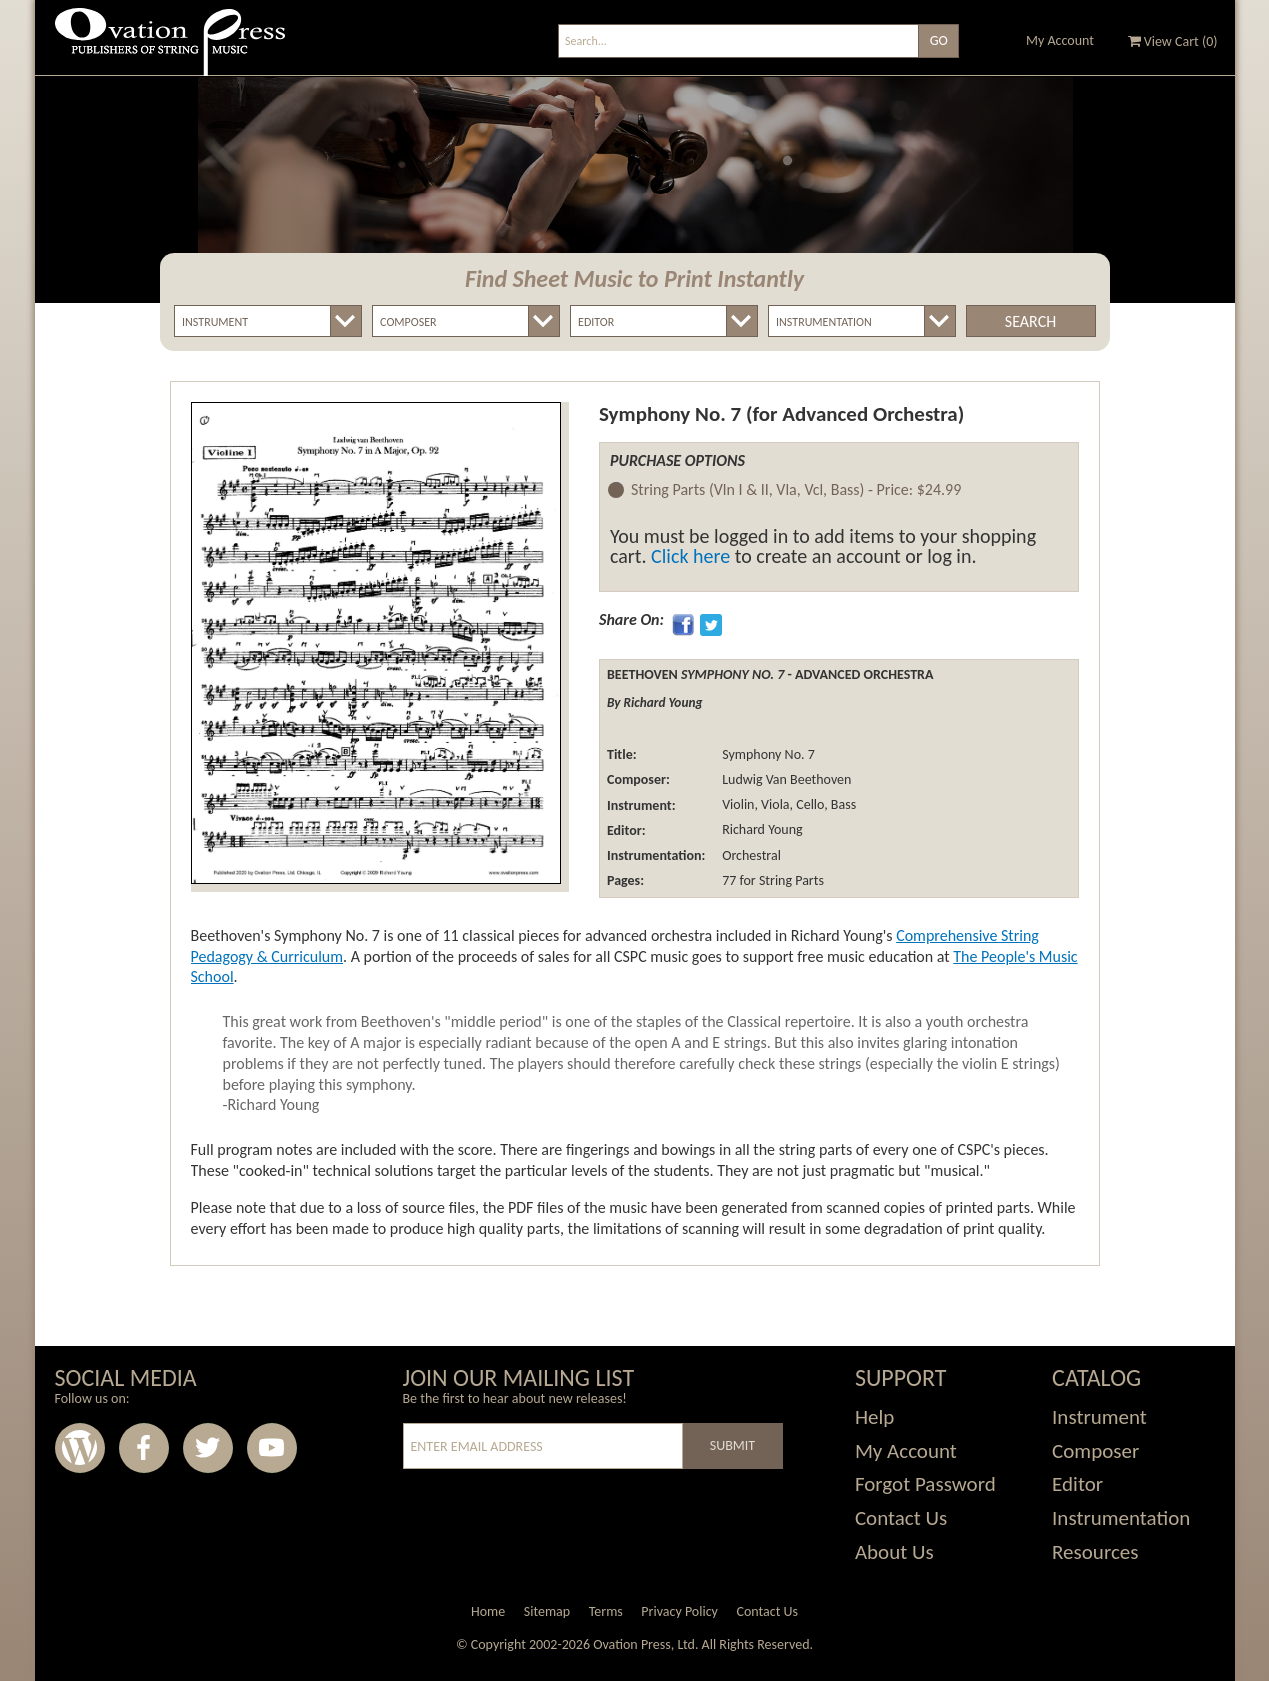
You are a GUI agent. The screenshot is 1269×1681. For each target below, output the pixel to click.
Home (488, 1611)
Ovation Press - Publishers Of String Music (170, 49)
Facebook (144, 1448)
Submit (732, 1445)
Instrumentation (1121, 1518)
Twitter (208, 1448)
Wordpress (80, 1448)
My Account (1060, 40)
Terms (606, 1611)
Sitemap (547, 1611)
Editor (1077, 1484)
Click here (690, 556)
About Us (894, 1552)
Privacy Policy (679, 1611)
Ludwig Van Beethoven (785, 779)
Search (1030, 321)
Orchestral (750, 855)
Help (874, 1417)
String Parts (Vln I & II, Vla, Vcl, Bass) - (796, 490)
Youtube (272, 1448)
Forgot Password (925, 1484)
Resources (1095, 1552)
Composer (1095, 1451)
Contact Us (901, 1518)
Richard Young (761, 830)
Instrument (1099, 1417)
